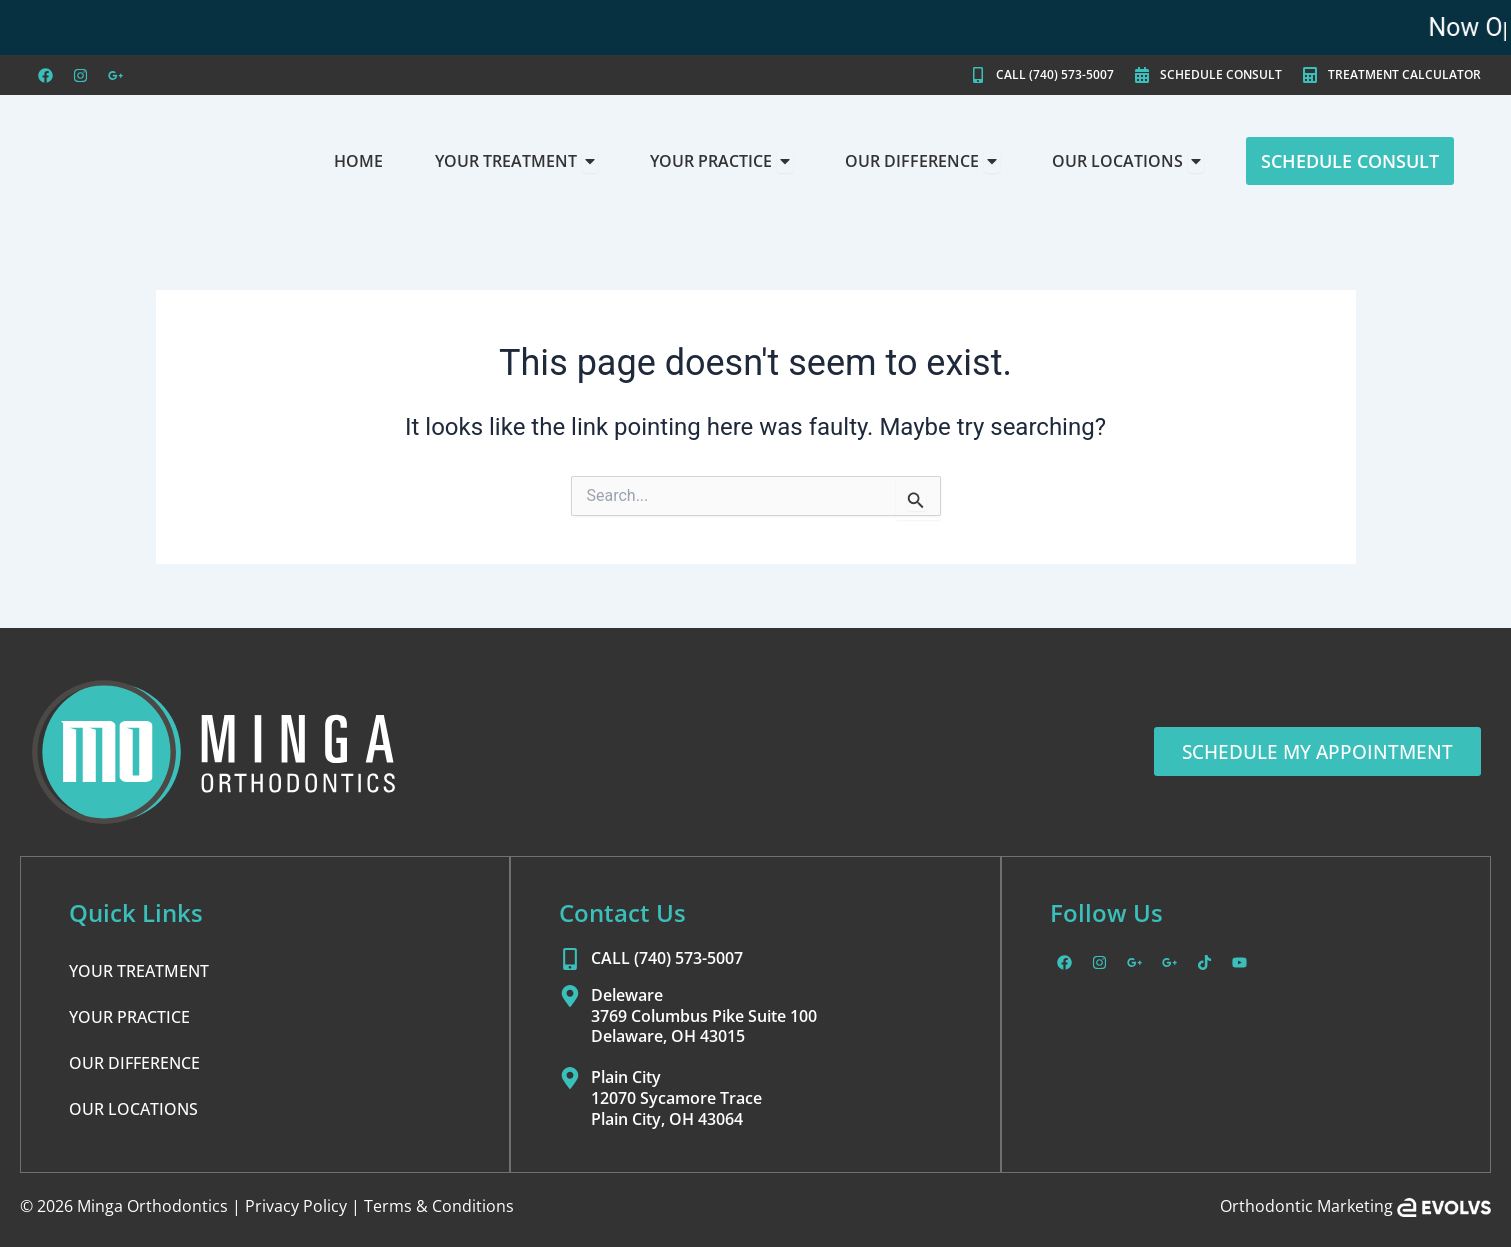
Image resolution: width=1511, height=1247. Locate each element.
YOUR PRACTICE (129, 1017)
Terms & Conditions (439, 1206)
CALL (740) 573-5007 (1055, 74)
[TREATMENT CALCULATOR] (1310, 75)
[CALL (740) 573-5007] (978, 75)
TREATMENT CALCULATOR (1404, 74)
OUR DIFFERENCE (134, 1063)
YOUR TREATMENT (139, 971)
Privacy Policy (296, 1206)
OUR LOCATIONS (133, 1109)
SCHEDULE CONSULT (1221, 74)
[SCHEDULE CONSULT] (1142, 75)
